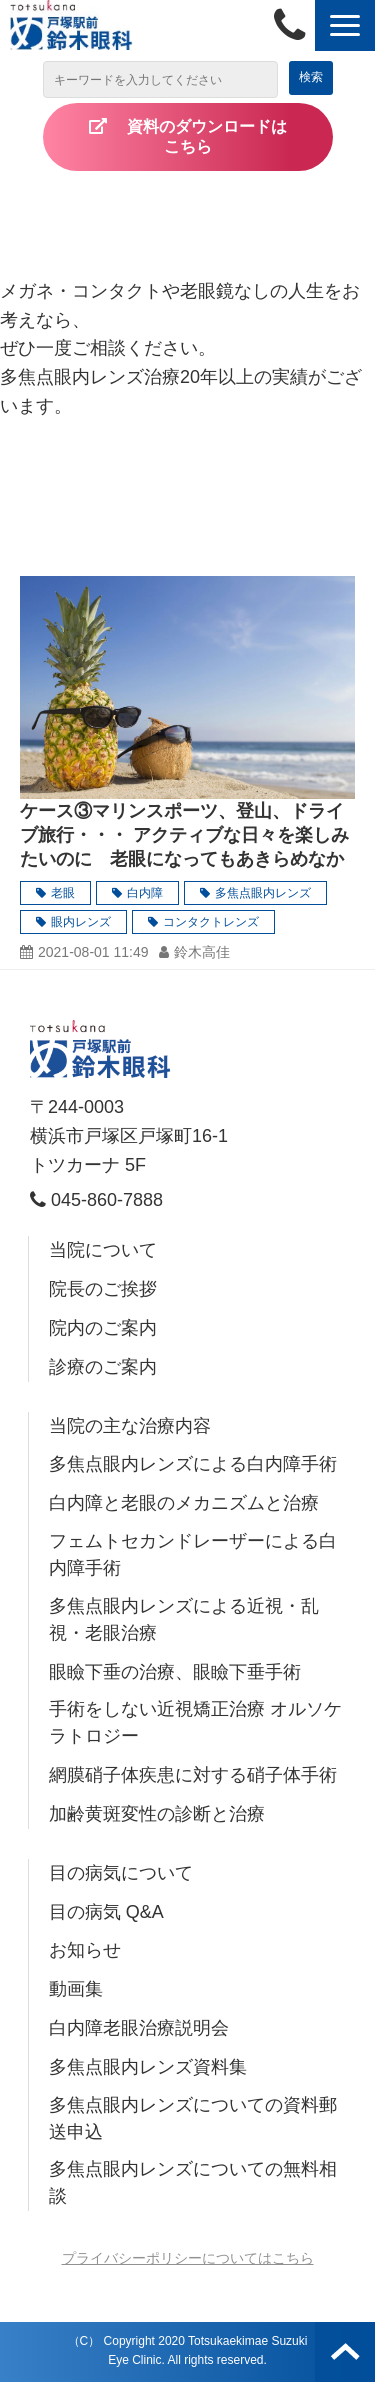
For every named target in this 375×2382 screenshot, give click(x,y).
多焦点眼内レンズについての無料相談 (193, 2182)
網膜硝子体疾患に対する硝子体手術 (193, 1775)
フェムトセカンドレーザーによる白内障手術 (193, 1554)
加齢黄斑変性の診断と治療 (157, 1814)
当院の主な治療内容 (130, 1426)
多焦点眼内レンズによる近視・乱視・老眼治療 (184, 1619)
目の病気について (121, 1873)
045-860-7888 (294, 26)
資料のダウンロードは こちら (223, 137)
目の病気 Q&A (106, 1912)
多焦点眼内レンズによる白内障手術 (193, 1464)
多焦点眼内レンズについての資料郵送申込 (193, 2118)
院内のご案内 (103, 1328)
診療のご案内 (103, 1367)
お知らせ (85, 1950)
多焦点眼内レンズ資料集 (148, 2067)
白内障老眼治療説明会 (139, 2028)
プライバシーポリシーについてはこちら (188, 2258)
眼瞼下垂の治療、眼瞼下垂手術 (175, 1672)
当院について (103, 1250)
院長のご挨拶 (103, 1289)
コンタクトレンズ (211, 922)
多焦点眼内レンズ (263, 893)
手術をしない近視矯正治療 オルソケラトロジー (195, 1722)
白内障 (145, 893)
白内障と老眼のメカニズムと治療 (184, 1503)
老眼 (63, 893)
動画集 (76, 1989)
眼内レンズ (81, 922)
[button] (345, 25)
